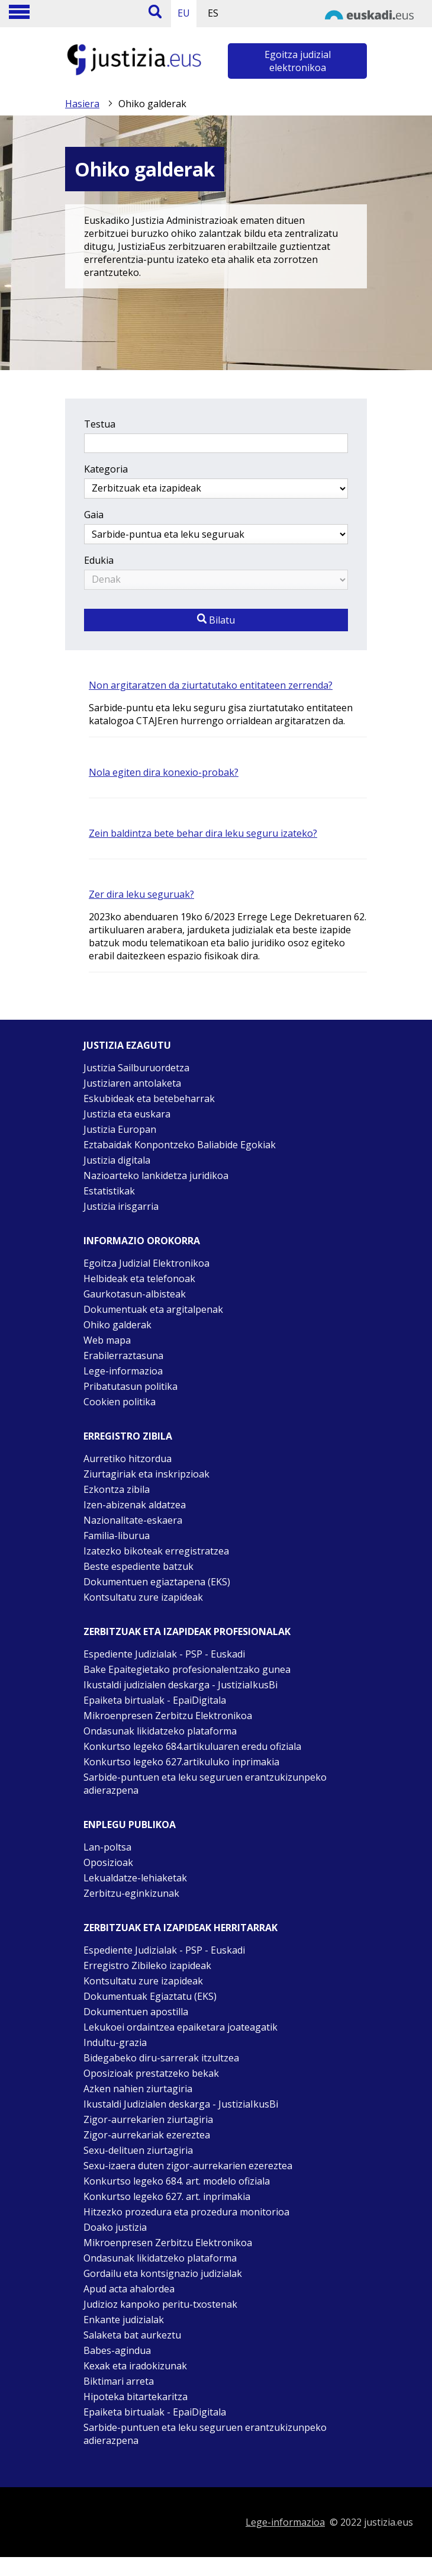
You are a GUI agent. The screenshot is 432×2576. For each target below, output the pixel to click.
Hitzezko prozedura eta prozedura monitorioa (186, 2211)
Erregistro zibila (127, 1436)
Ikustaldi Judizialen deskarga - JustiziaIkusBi (180, 2104)
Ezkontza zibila (116, 1489)
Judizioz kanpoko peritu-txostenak (160, 2304)
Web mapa (107, 1340)
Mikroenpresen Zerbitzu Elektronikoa (167, 1715)
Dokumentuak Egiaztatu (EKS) (150, 1996)
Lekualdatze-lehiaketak (135, 1877)
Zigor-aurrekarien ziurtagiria (148, 2119)
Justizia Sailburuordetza (136, 1067)
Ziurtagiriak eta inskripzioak (146, 1473)
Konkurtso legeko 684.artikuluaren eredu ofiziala (192, 1746)
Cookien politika (119, 1401)
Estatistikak (109, 1190)
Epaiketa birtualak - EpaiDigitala (154, 1700)
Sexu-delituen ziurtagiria (138, 2150)
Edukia (99, 560)
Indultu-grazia (115, 2042)
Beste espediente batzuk (138, 1566)
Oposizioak (108, 1862)
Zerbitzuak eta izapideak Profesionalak (187, 1631)
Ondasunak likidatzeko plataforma (160, 1730)
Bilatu (216, 620)
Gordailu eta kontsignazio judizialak (162, 2273)
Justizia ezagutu (127, 1045)
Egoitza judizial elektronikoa (298, 61)
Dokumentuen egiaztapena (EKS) (156, 1581)
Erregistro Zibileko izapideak (147, 1965)
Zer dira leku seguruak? (141, 894)
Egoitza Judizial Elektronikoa (146, 1263)
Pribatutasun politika (130, 1386)
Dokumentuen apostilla (135, 2011)
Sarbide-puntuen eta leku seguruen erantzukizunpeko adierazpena (205, 1784)
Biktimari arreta (118, 2381)
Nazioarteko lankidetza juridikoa (155, 1175)
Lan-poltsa (107, 1847)
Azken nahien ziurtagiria (137, 2088)
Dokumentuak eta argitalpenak (153, 1309)
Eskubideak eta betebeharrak (149, 1098)
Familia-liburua (116, 1535)
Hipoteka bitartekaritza (135, 2396)
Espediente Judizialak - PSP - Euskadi (164, 1653)
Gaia (94, 514)
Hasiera (82, 103)
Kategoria (106, 469)
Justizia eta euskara (126, 1113)
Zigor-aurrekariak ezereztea (146, 2134)
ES (213, 13)
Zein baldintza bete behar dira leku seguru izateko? (203, 833)
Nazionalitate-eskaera (132, 1520)
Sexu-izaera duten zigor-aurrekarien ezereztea (187, 2165)
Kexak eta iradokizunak (135, 2365)
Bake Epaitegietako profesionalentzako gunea (187, 1669)
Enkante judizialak (123, 2319)
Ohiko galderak (117, 1324)
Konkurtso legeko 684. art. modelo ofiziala (176, 2181)
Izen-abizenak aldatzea (134, 1504)
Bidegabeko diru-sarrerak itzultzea (161, 2057)
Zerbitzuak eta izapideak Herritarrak (180, 1927)
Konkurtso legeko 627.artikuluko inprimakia (181, 1761)
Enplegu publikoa (129, 1824)
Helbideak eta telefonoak (139, 1278)
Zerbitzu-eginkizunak (131, 1893)
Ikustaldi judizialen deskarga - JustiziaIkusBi (180, 1684)
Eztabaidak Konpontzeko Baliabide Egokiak (179, 1144)
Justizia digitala (116, 1160)
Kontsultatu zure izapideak (143, 1597)
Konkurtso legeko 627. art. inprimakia (166, 2196)
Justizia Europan (119, 1129)
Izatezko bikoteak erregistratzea (156, 1550)
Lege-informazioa (123, 1370)
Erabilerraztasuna (123, 1355)
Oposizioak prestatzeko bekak (151, 2073)
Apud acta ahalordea (129, 2288)
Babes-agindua (117, 2350)
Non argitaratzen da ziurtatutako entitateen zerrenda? (211, 685)
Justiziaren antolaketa (132, 1083)
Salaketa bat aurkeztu (132, 2334)
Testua (99, 424)
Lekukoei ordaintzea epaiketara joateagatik (180, 2027)
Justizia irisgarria (121, 1206)
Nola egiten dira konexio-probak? (163, 772)
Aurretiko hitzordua (127, 1458)
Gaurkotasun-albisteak (134, 1293)
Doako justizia (115, 2227)
